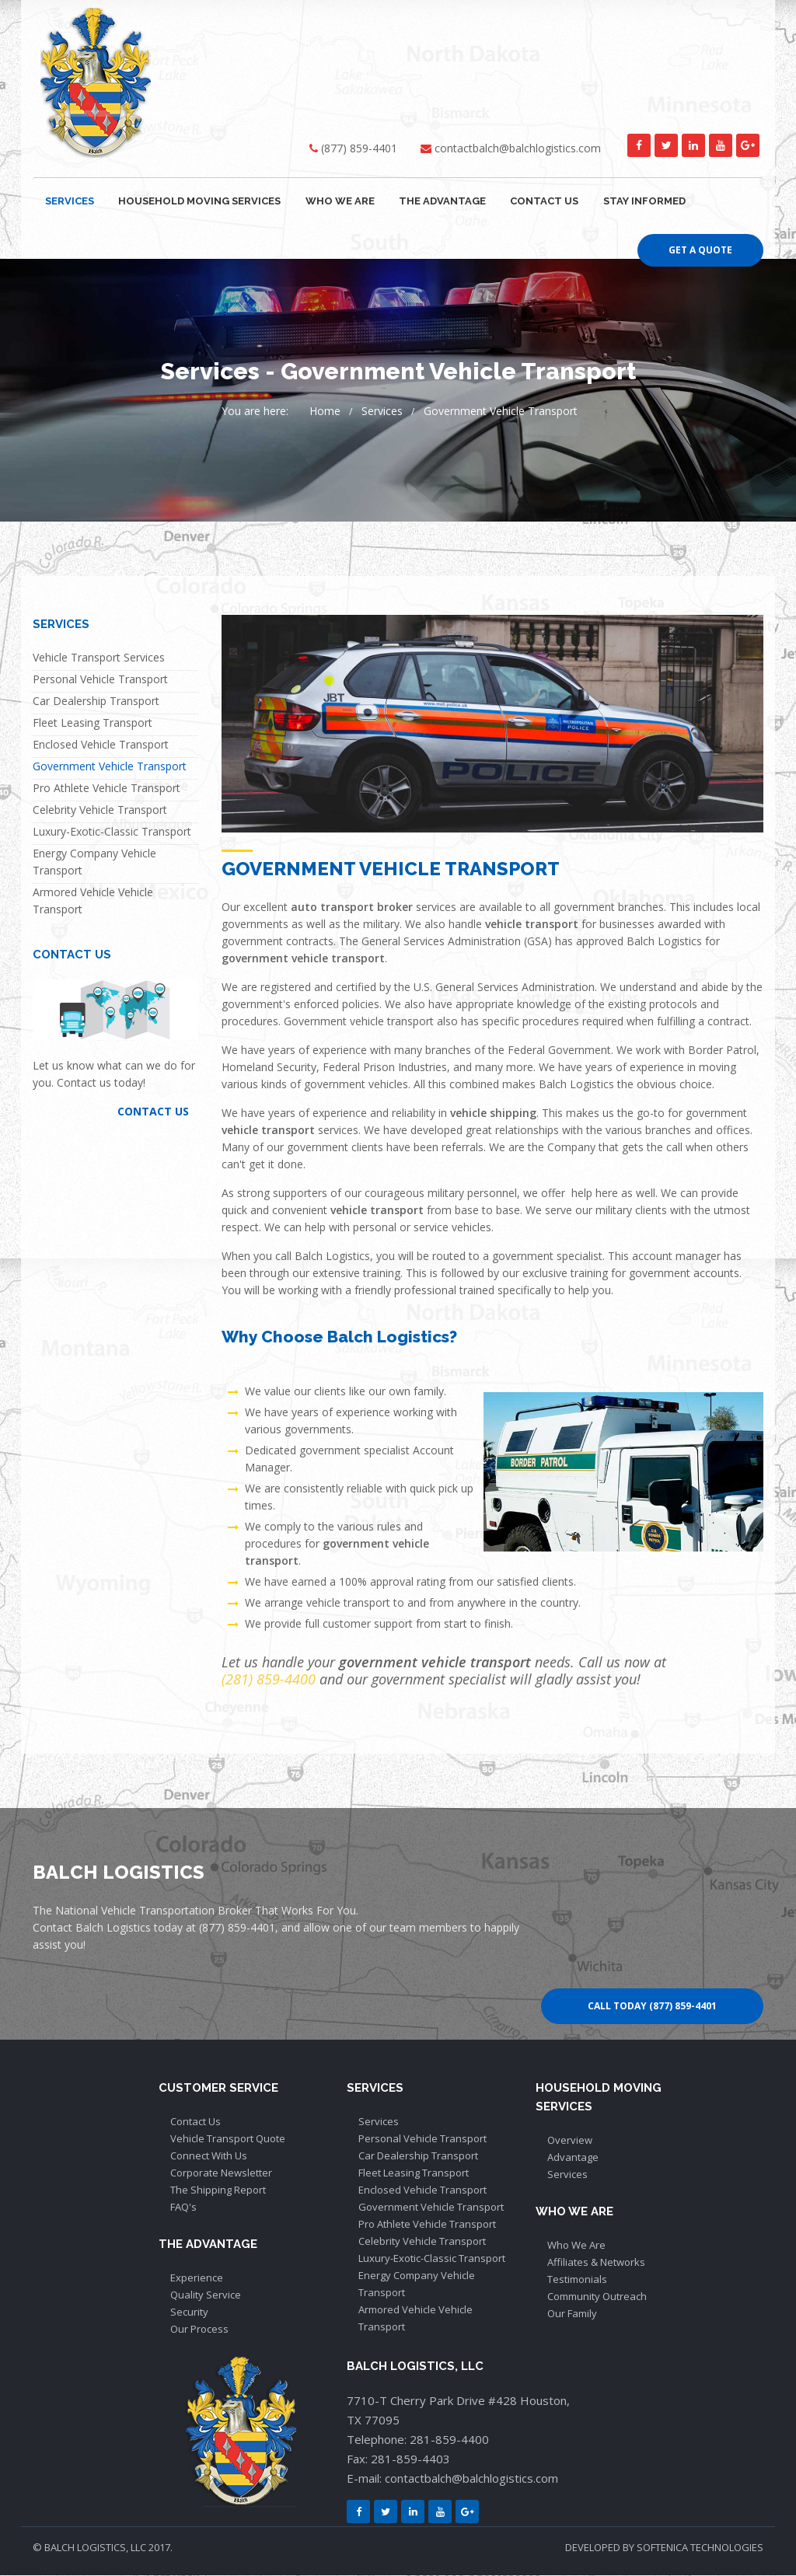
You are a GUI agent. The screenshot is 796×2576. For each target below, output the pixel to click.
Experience (196, 2278)
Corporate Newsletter (221, 2173)
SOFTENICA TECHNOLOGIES (700, 2548)
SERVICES (68, 201)
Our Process (199, 2330)
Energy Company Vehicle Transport (94, 862)
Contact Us (195, 2122)
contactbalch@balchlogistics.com (518, 148)
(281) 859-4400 (269, 1679)
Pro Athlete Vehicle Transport (106, 788)
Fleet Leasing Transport (92, 723)
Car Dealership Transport (96, 701)
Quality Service (205, 2295)
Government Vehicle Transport (501, 411)
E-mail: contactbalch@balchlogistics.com (452, 2479)
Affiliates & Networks (596, 2263)
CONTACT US (539, 201)
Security (189, 2312)
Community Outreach (597, 2297)
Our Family (572, 2314)
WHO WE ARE (337, 201)
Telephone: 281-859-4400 (418, 2440)
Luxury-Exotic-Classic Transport (112, 832)
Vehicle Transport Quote (227, 2139)
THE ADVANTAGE (438, 201)
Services (382, 411)
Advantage (573, 2158)
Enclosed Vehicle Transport (101, 745)
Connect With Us (208, 2156)
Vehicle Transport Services (99, 658)
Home (324, 411)
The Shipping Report (218, 2190)
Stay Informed (638, 201)
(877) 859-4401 (359, 148)
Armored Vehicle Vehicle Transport (93, 901)
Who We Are (576, 2246)
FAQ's (183, 2208)
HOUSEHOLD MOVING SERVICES (198, 201)
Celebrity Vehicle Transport (100, 810)
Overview (569, 2141)
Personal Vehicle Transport (100, 679)
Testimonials (577, 2280)
